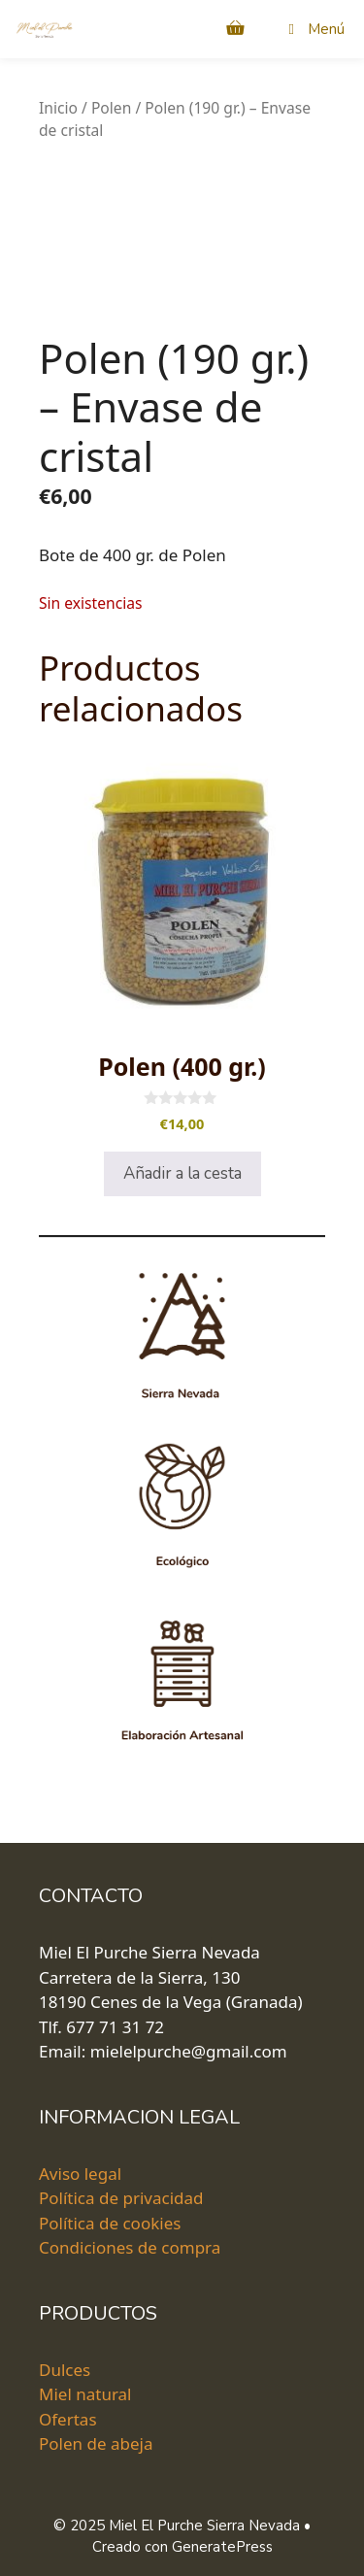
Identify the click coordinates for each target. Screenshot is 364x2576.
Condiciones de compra (129, 2247)
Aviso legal (80, 2172)
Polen (111, 107)
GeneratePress (222, 2547)
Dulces (64, 2369)
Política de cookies (110, 2222)
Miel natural (85, 2394)
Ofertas (68, 2418)
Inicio (58, 107)
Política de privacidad (121, 2198)
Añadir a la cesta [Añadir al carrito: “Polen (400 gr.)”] (182, 1173)
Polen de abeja (95, 2443)
